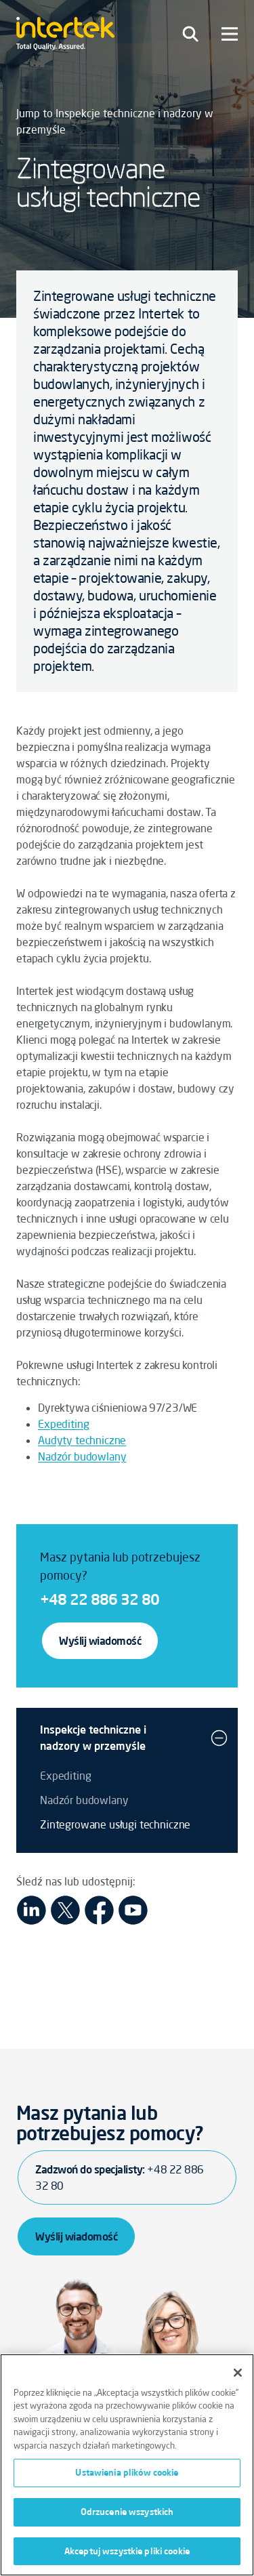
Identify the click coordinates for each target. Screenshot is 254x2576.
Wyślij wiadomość (100, 1641)
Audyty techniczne (82, 1440)
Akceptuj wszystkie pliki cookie (127, 2555)
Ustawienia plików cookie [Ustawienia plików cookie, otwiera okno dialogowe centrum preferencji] (126, 2477)
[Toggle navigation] (190, 34)
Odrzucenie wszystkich (127, 2516)
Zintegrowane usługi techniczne (115, 1824)
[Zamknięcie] (238, 2377)
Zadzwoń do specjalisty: (119, 2177)
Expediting (63, 1424)
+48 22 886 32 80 (99, 1599)
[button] (219, 1737)
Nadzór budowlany (82, 1456)
